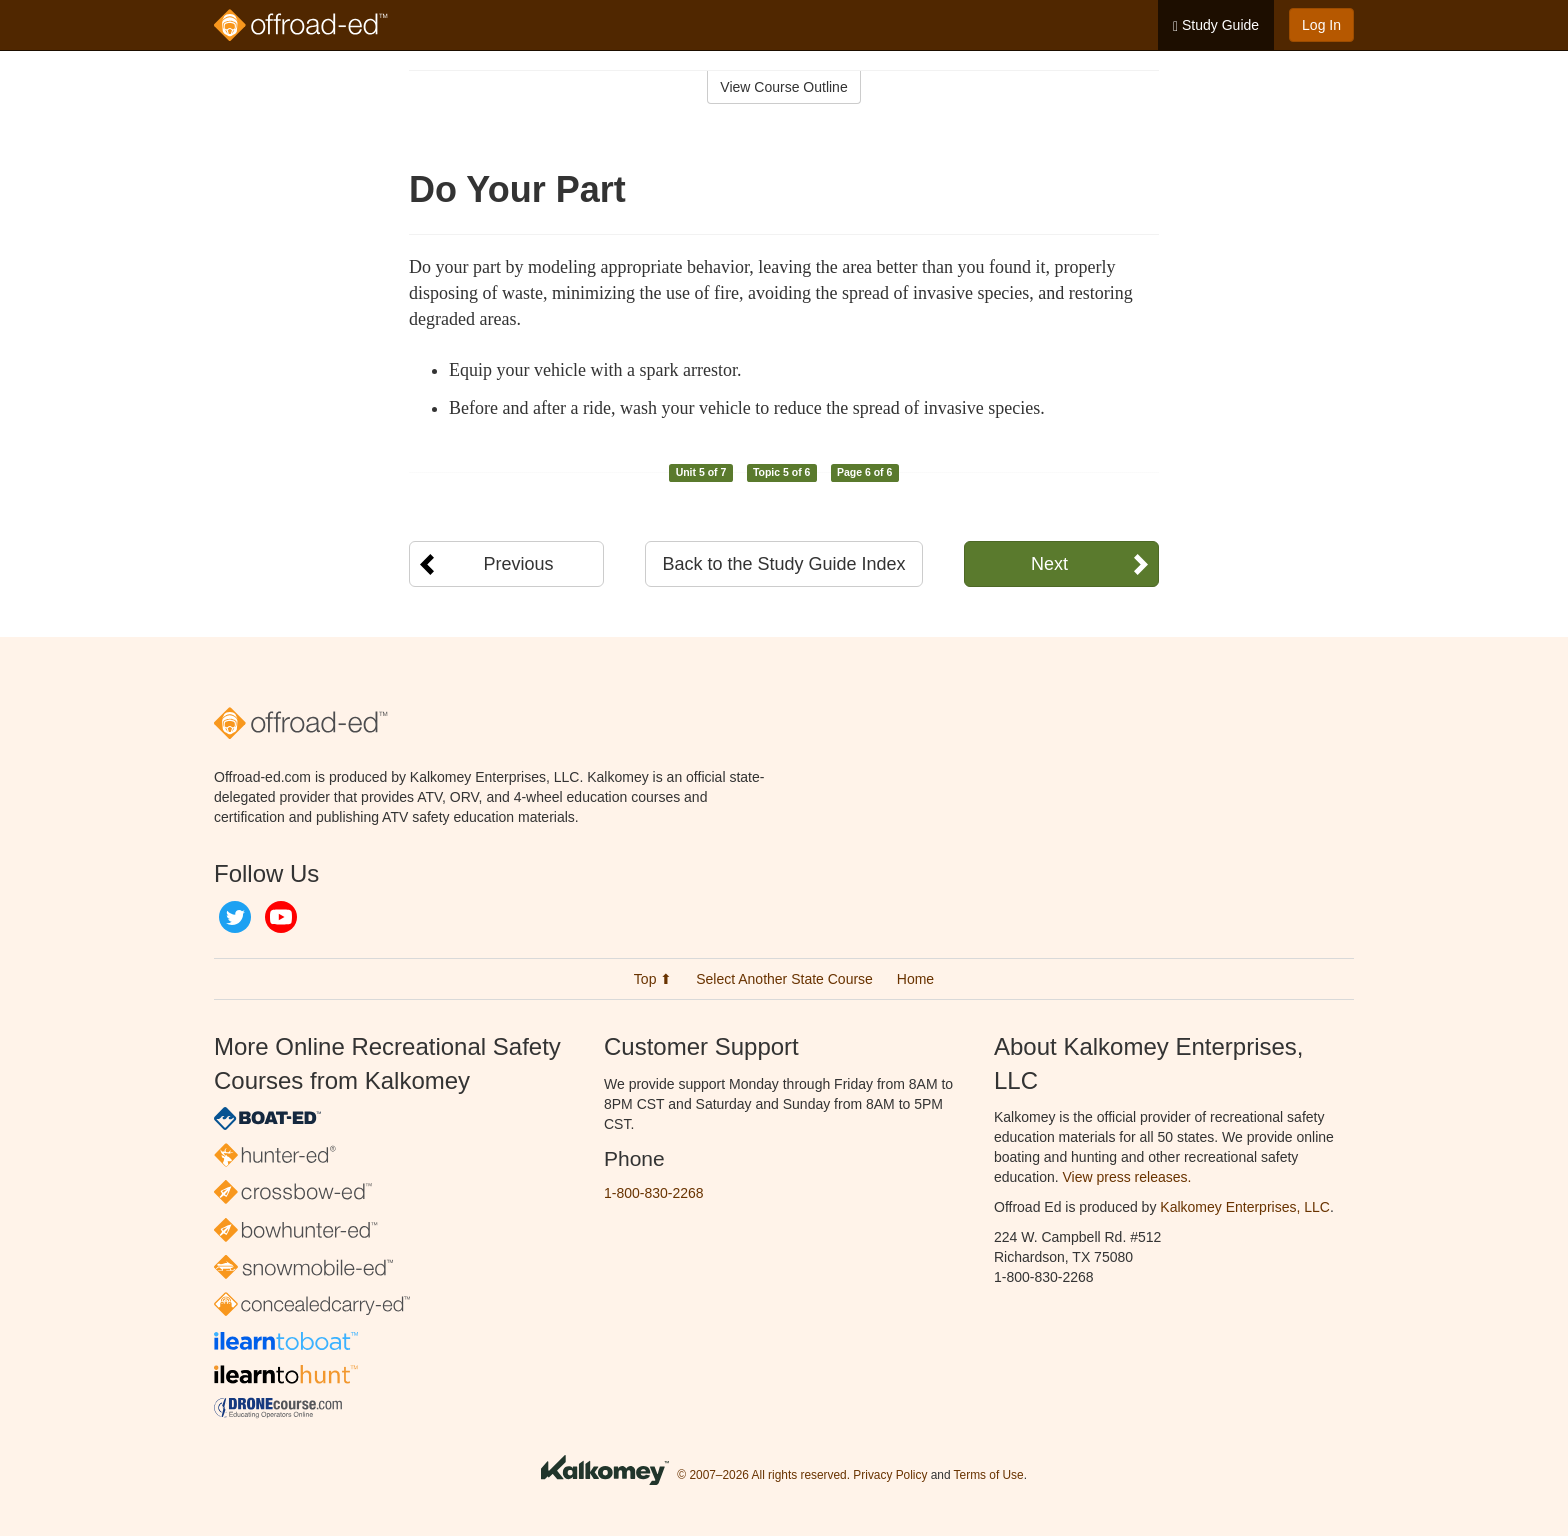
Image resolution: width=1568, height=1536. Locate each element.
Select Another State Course (784, 979)
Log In (1321, 25)
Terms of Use (989, 1475)
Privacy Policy (890, 1475)
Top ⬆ (653, 979)
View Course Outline (783, 87)
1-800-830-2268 (654, 1193)
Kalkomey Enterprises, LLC (1245, 1207)
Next (1049, 564)
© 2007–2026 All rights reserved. (763, 1475)
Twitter (235, 917)
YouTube (281, 917)
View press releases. (1127, 1177)
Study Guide (1216, 25)
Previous (518, 564)
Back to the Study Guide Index (783, 564)
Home (915, 979)
